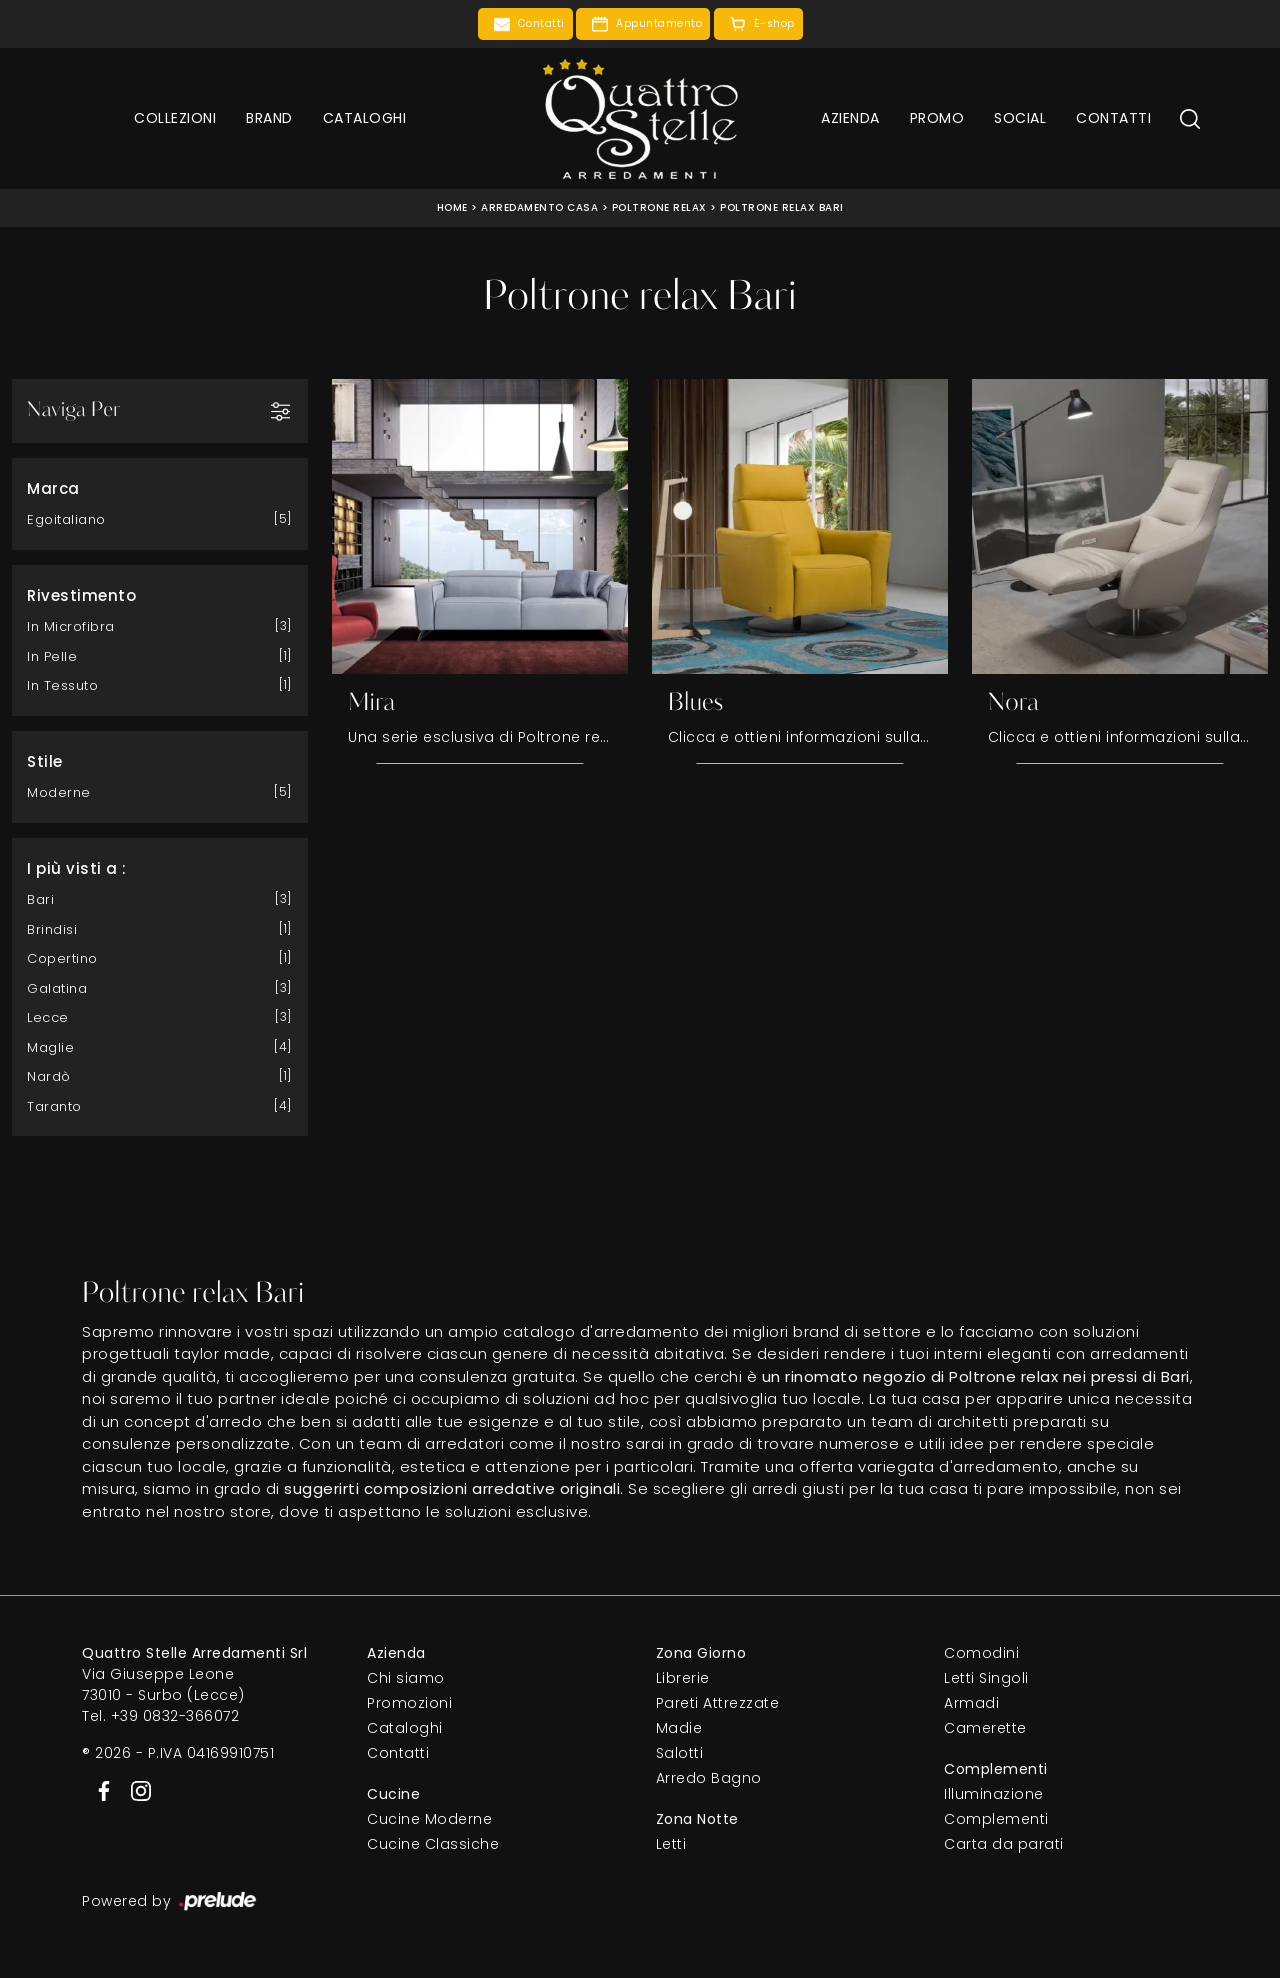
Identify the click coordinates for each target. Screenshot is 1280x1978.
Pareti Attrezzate (718, 1704)
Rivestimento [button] (81, 595)
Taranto (54, 1106)
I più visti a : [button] (77, 868)
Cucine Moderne (429, 1820)
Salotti (680, 1754)
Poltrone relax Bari (782, 207)
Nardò (49, 1076)
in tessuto (62, 685)
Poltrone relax (659, 207)
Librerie (683, 1679)
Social (1020, 118)
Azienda (850, 118)
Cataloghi (365, 118)
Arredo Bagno (709, 1779)
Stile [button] (45, 761)
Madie (679, 1729)
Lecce (48, 1017)
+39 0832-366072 (175, 1717)
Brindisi (52, 929)
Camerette (985, 1729)
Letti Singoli (986, 1679)
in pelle (52, 656)
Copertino (62, 958)
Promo (937, 118)
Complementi (996, 1820)
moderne (59, 792)
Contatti (1113, 118)
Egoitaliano (66, 519)
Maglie (50, 1047)
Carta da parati (1004, 1845)
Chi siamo (406, 1679)
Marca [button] (53, 488)
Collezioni (175, 118)
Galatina (57, 988)
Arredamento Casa (539, 207)
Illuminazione (994, 1795)
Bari (40, 899)
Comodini (981, 1654)
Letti (671, 1845)
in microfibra (71, 626)
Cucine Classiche (433, 1845)
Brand (269, 118)
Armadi (971, 1704)
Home (452, 207)
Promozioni (409, 1704)
